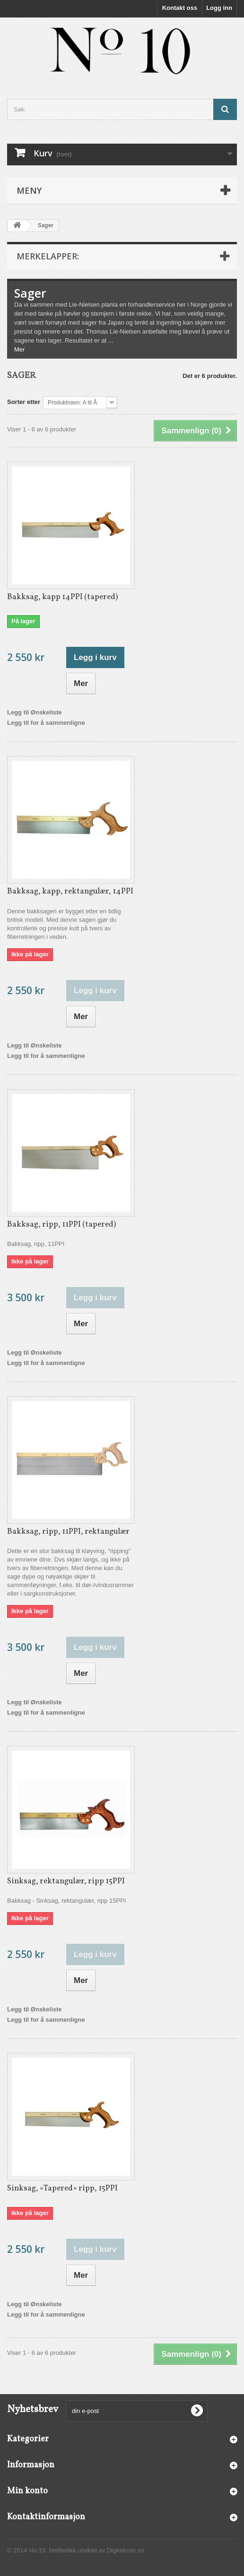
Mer (19, 349)
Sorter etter (23, 401)
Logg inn (219, 7)
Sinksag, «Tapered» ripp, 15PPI (62, 2188)
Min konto (27, 2491)
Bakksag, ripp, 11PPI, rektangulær (68, 1531)
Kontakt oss (179, 7)
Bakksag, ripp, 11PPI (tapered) (61, 1224)
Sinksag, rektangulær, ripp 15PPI (66, 1881)
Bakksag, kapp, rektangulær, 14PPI (70, 891)
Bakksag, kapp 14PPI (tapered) (62, 597)
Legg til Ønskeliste (34, 712)
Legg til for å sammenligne (46, 722)
